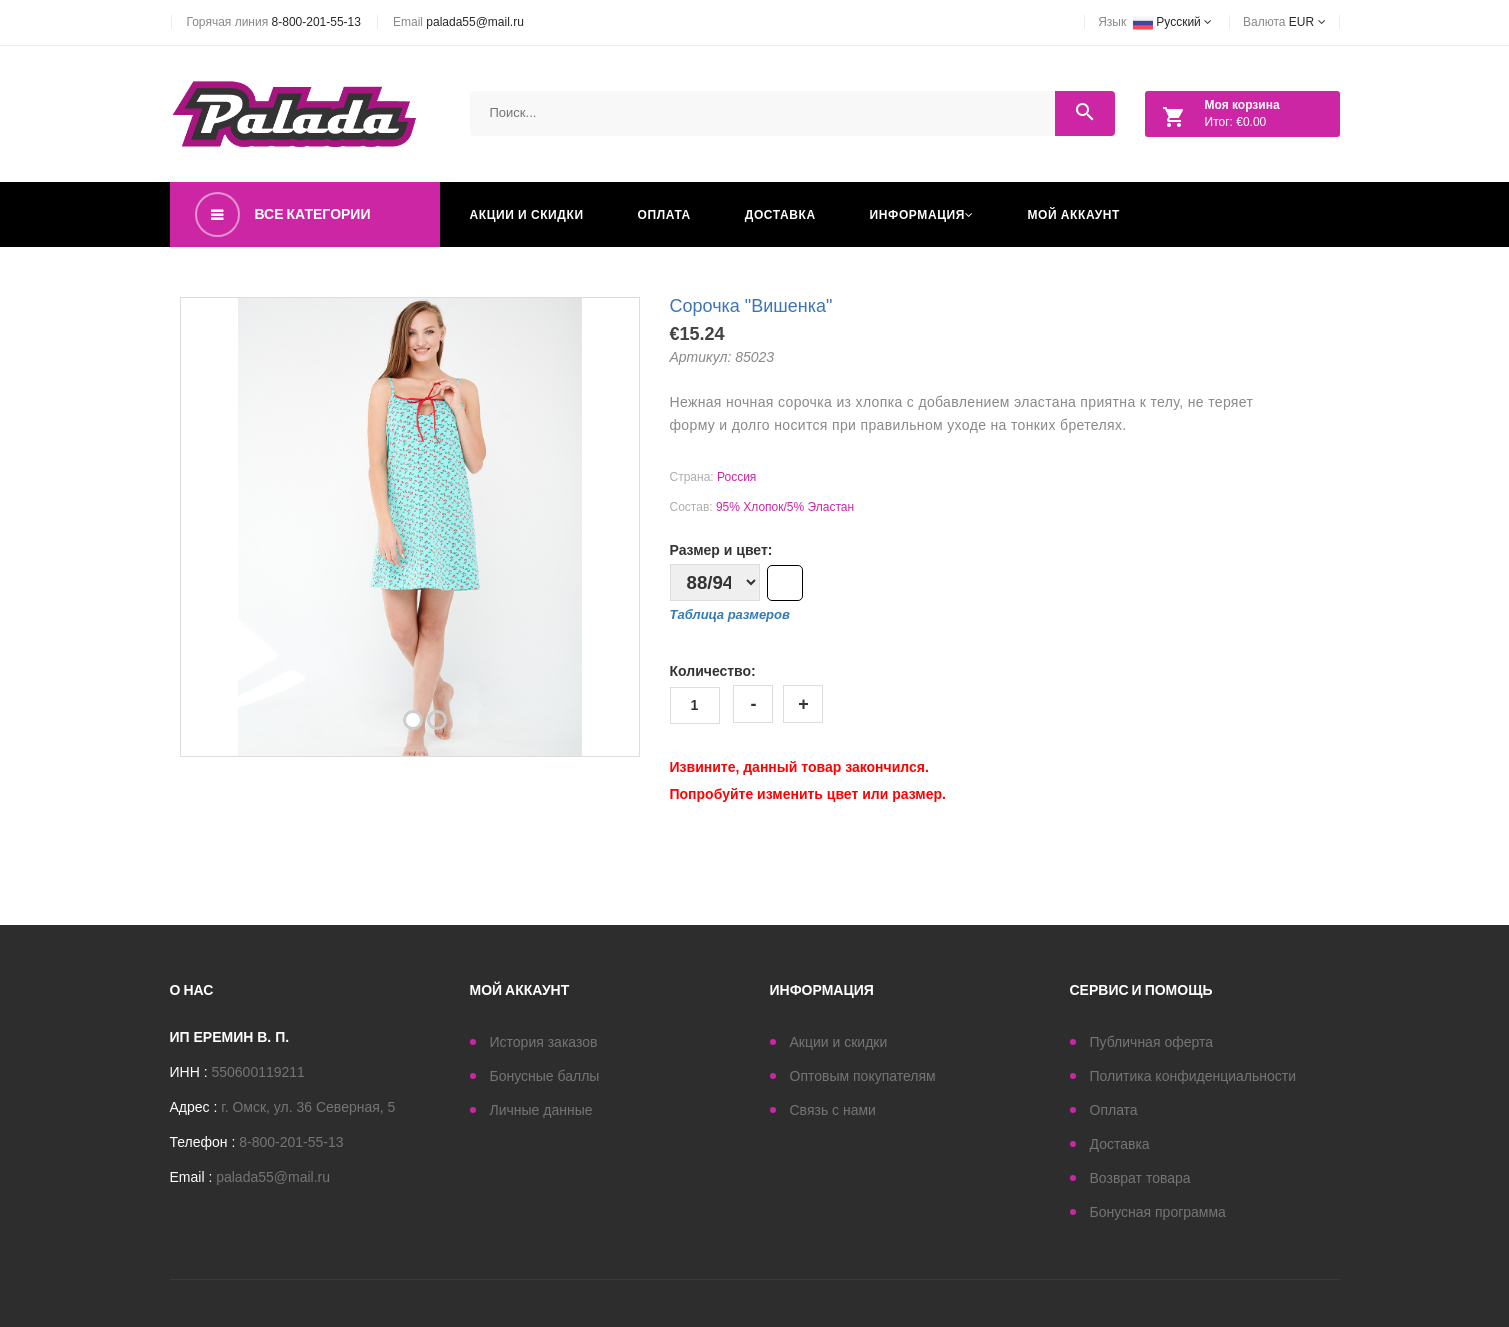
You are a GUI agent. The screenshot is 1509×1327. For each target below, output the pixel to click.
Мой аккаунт (1073, 214)
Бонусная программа (1158, 1212)
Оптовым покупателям (863, 1076)
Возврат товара (1140, 1178)
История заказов (544, 1042)
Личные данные (541, 1110)
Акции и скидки (527, 214)
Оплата (664, 214)
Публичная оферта (1152, 1042)
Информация (922, 214)
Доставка (780, 214)
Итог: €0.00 (1216, 117)
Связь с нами (833, 1110)
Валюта (1284, 22)
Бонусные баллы (545, 1076)
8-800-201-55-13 (316, 22)
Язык (1155, 22)
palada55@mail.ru (475, 22)
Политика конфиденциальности (1193, 1076)
